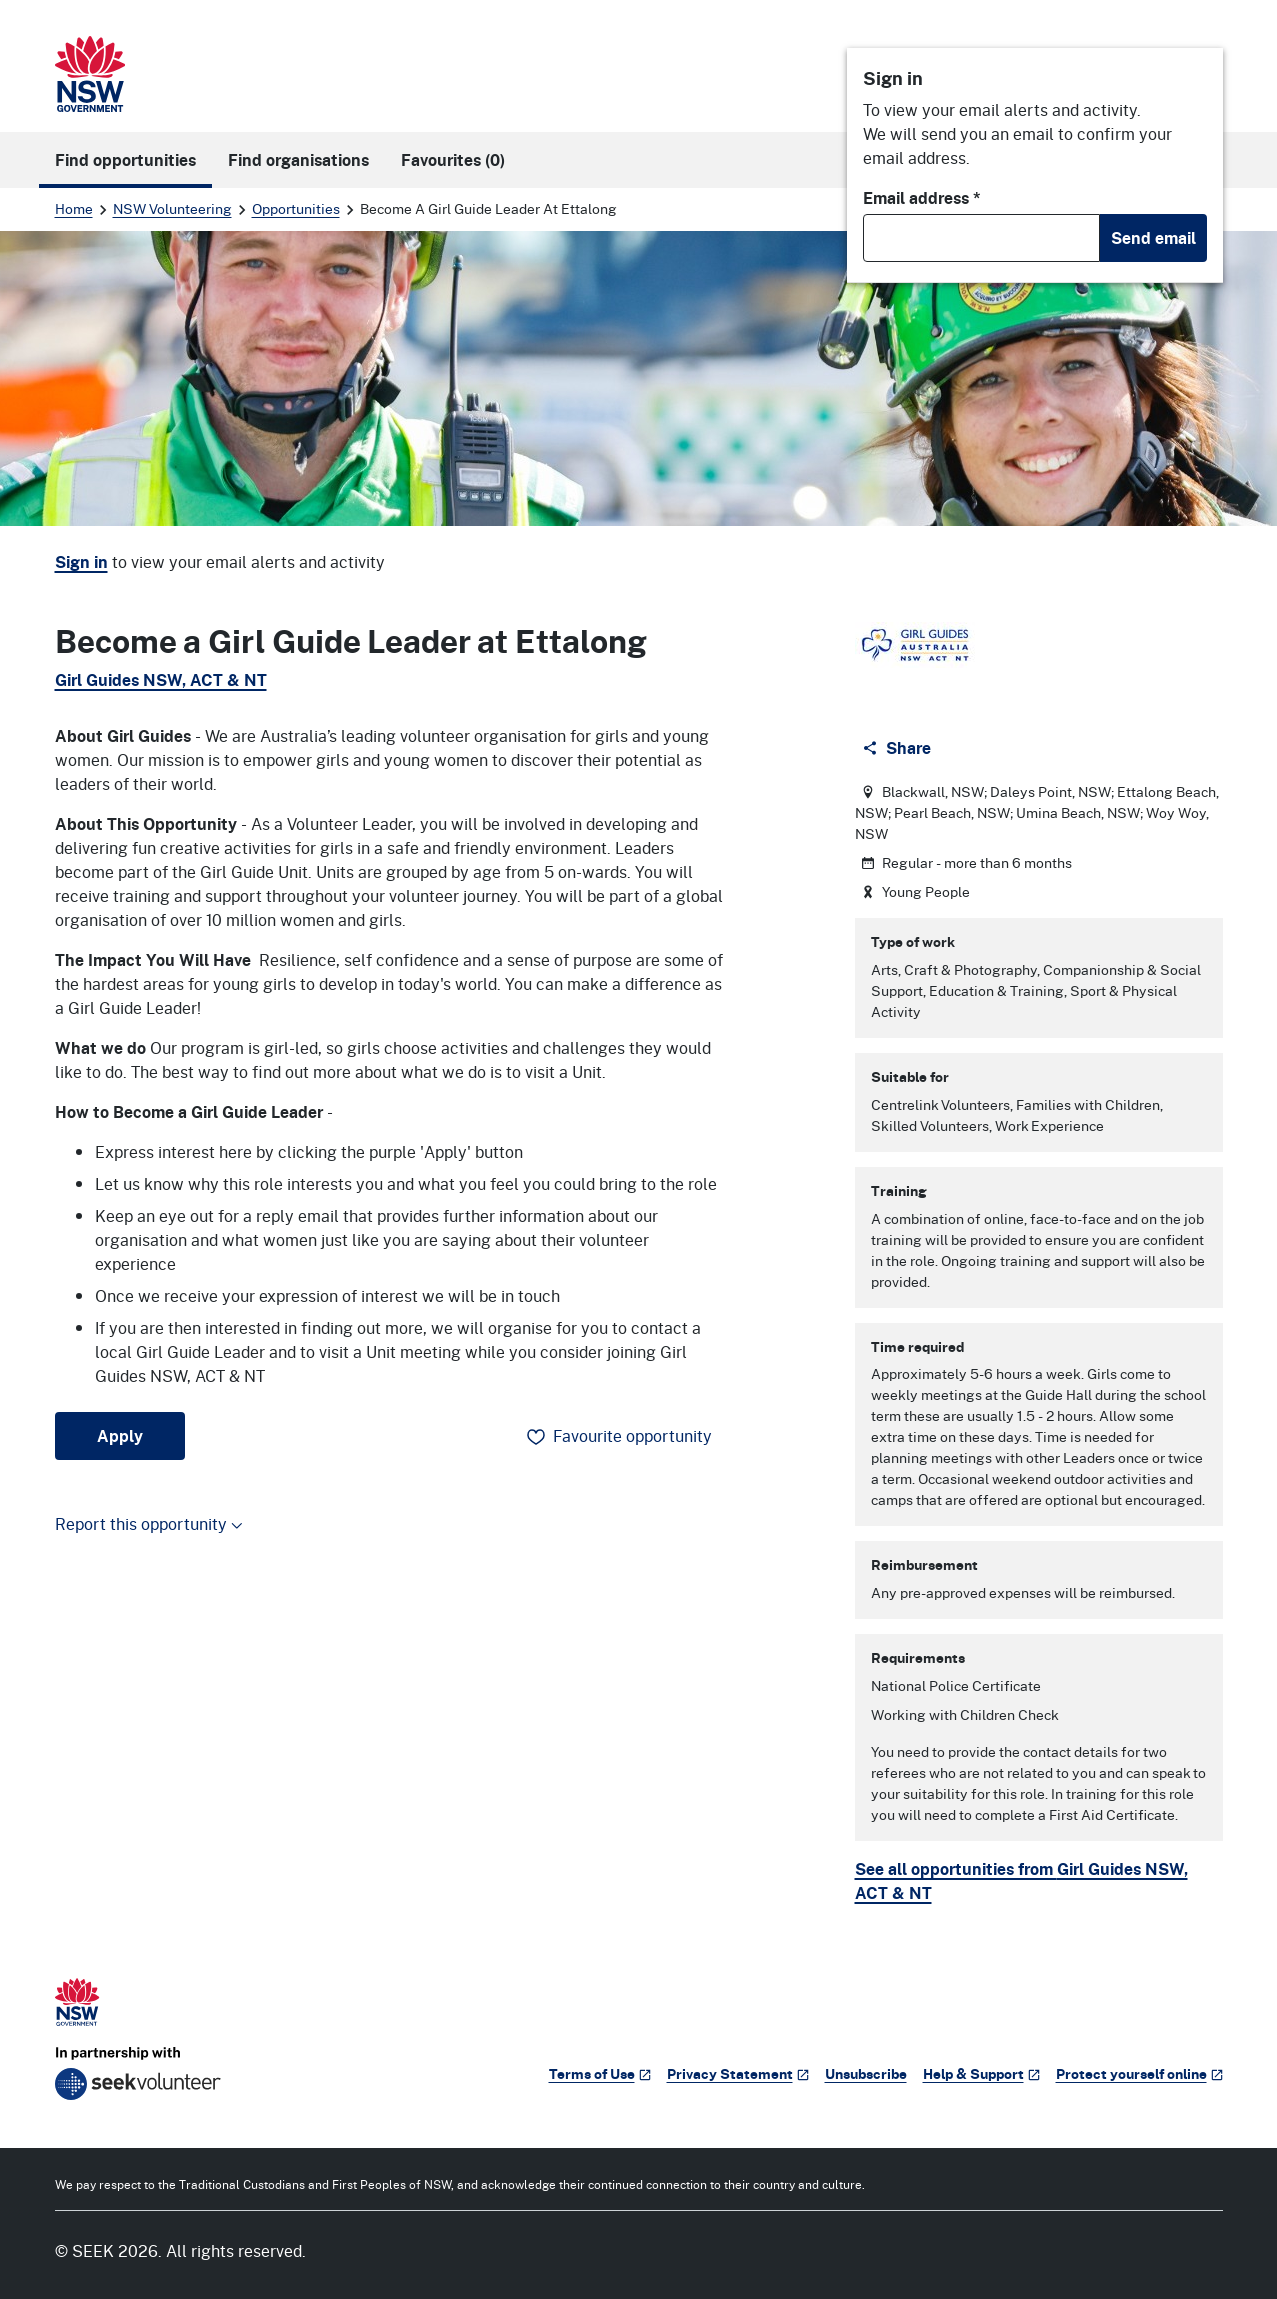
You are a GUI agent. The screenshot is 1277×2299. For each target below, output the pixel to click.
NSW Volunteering (172, 208)
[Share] (898, 748)
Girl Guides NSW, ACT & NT (161, 680)
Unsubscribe (866, 2073)
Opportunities (296, 208)
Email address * (922, 198)
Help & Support (981, 2073)
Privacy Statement (738, 2073)
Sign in (81, 562)
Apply (120, 1436)
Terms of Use (600, 2073)
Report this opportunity (149, 1523)
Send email (1153, 238)
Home (74, 208)
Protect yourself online (1139, 2073)
